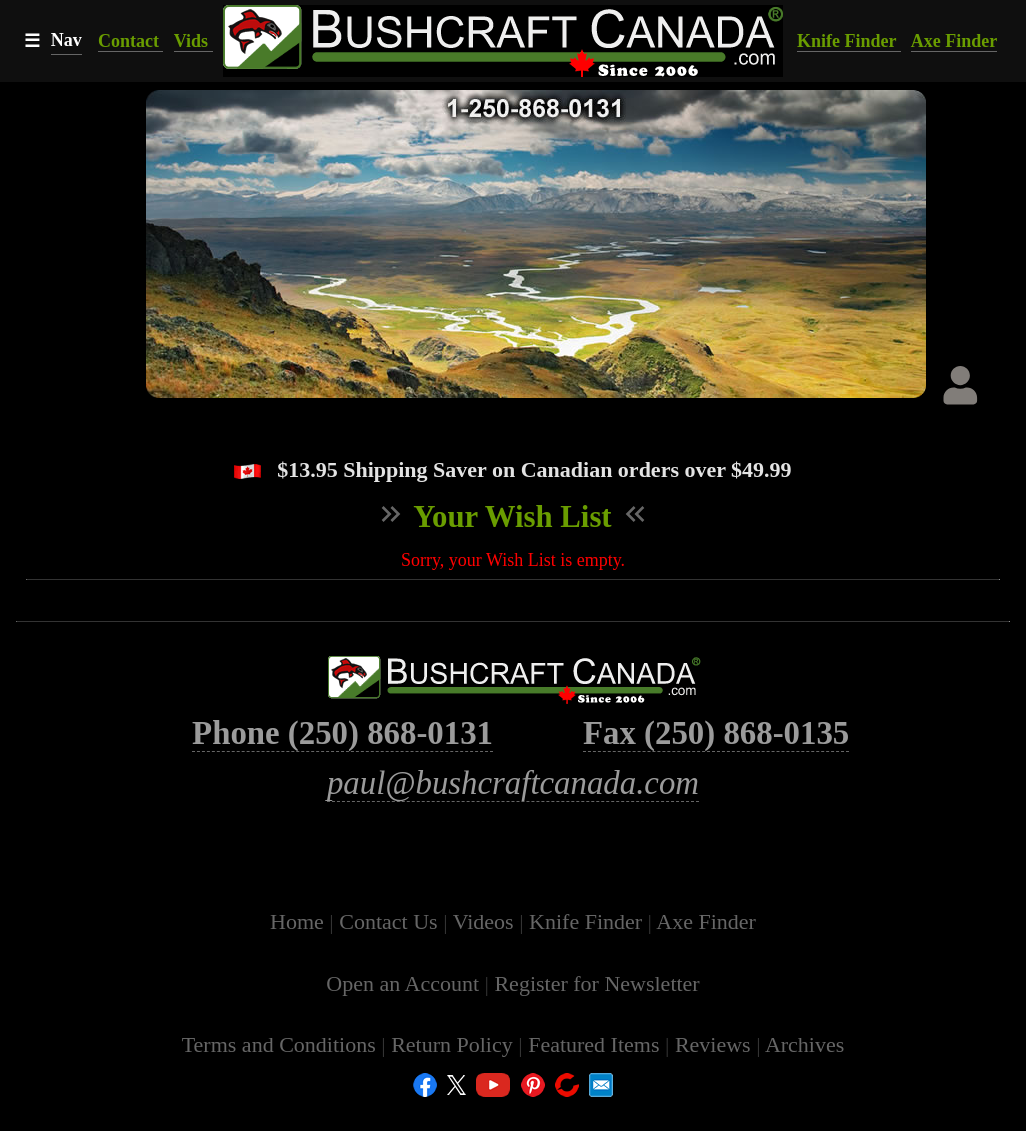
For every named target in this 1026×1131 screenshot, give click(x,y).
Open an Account (402, 1007)
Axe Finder (954, 41)
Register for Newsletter (596, 1007)
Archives (804, 1068)
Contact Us (391, 945)
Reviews (715, 1068)
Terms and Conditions (282, 1068)
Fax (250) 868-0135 (716, 757)
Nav (66, 40)
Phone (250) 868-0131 (342, 757)
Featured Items (596, 1068)
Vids (193, 41)
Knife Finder (849, 41)
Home (299, 945)
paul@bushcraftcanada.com (513, 807)
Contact (131, 41)
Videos (486, 945)
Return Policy (454, 1068)
